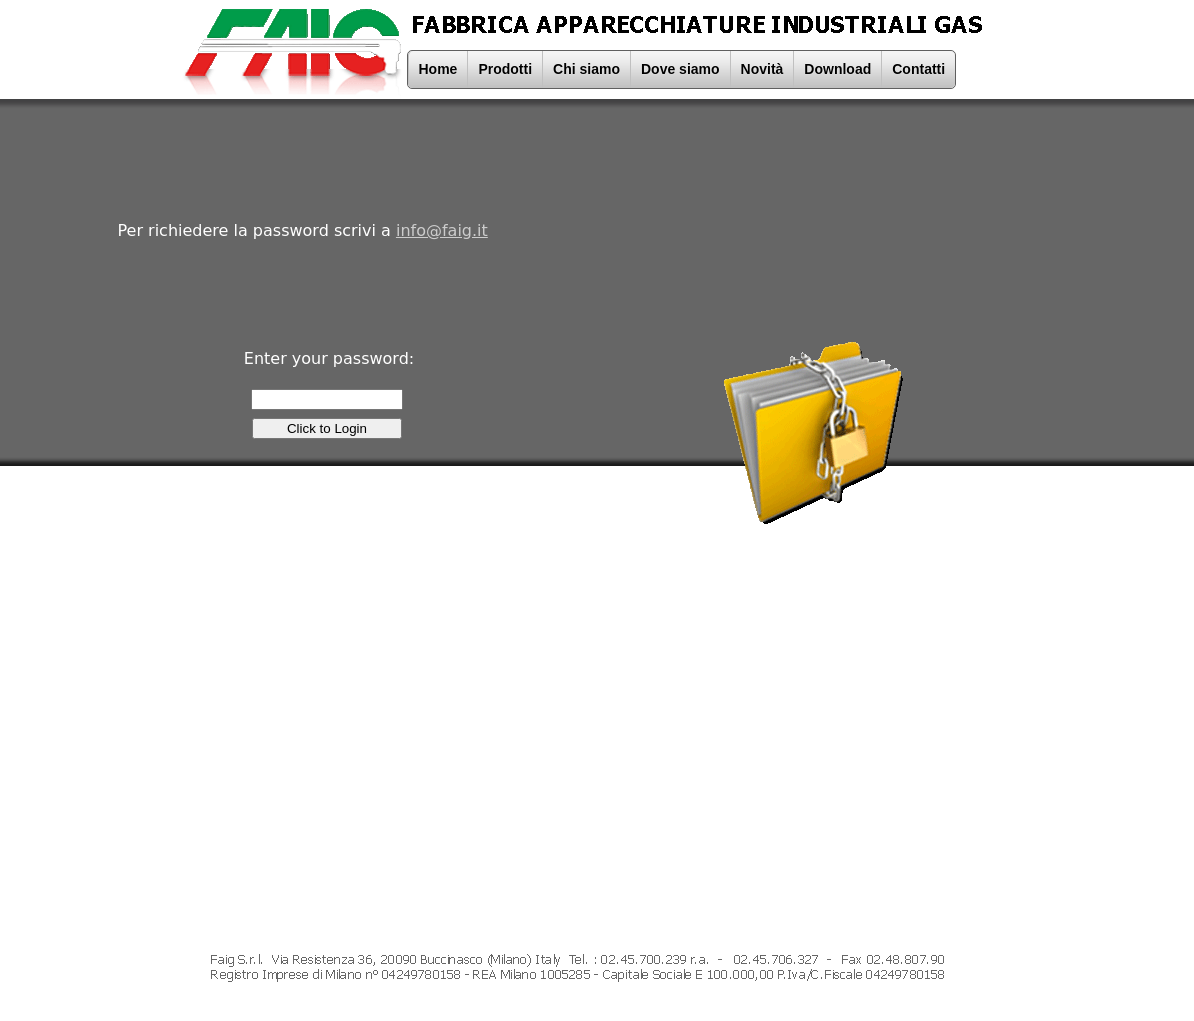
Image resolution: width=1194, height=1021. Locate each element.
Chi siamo (586, 69)
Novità (762, 69)
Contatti (918, 69)
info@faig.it (442, 230)
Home (438, 69)
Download (837, 69)
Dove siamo (680, 69)
